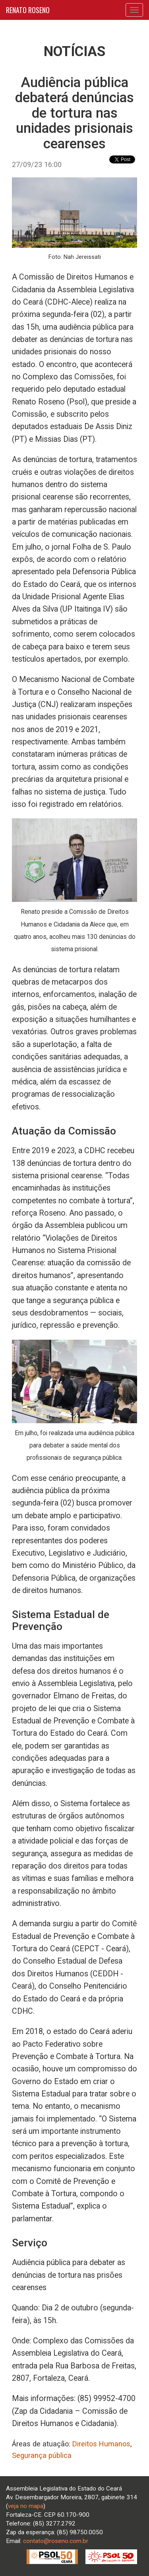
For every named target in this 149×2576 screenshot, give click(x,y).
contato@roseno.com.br (55, 2541)
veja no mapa (25, 2506)
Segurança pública (42, 2455)
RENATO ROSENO (28, 10)
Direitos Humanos (101, 2444)
